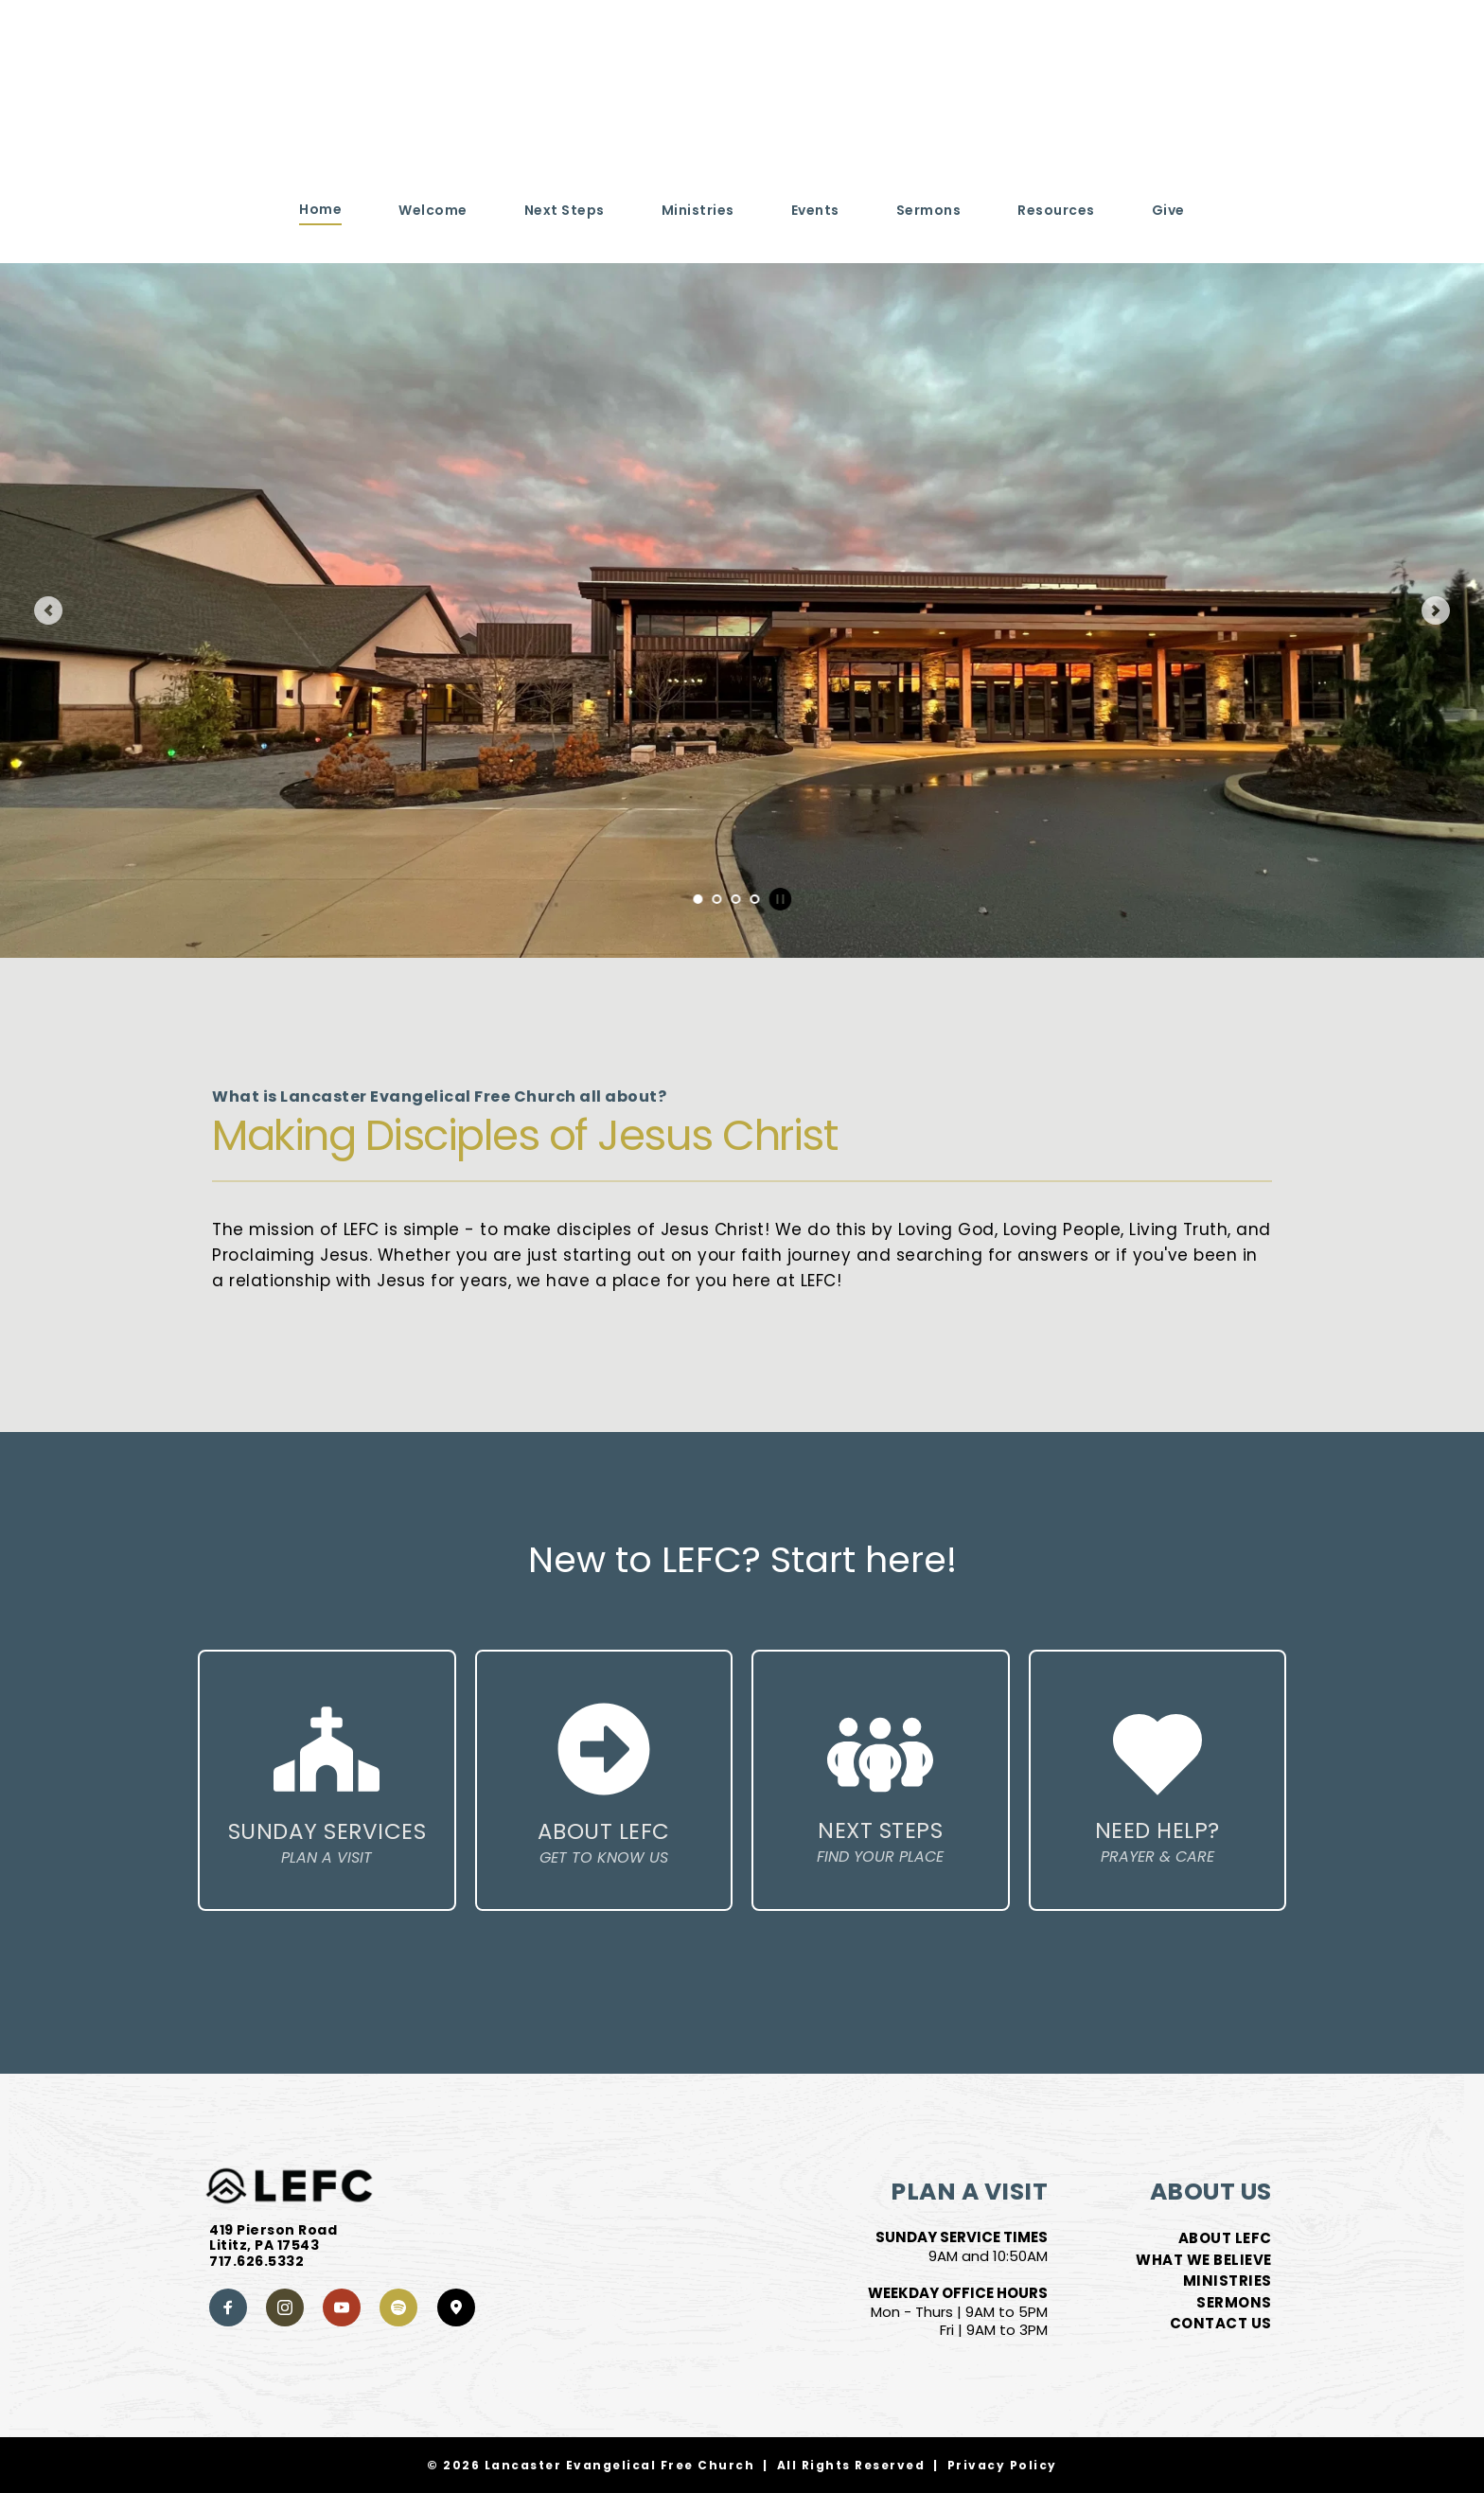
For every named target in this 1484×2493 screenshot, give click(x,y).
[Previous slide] (48, 610)
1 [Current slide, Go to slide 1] (697, 899)
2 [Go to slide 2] (716, 899)
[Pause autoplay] (779, 899)
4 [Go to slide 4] (754, 899)
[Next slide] (1436, 610)
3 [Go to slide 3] (735, 899)
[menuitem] (320, 209)
